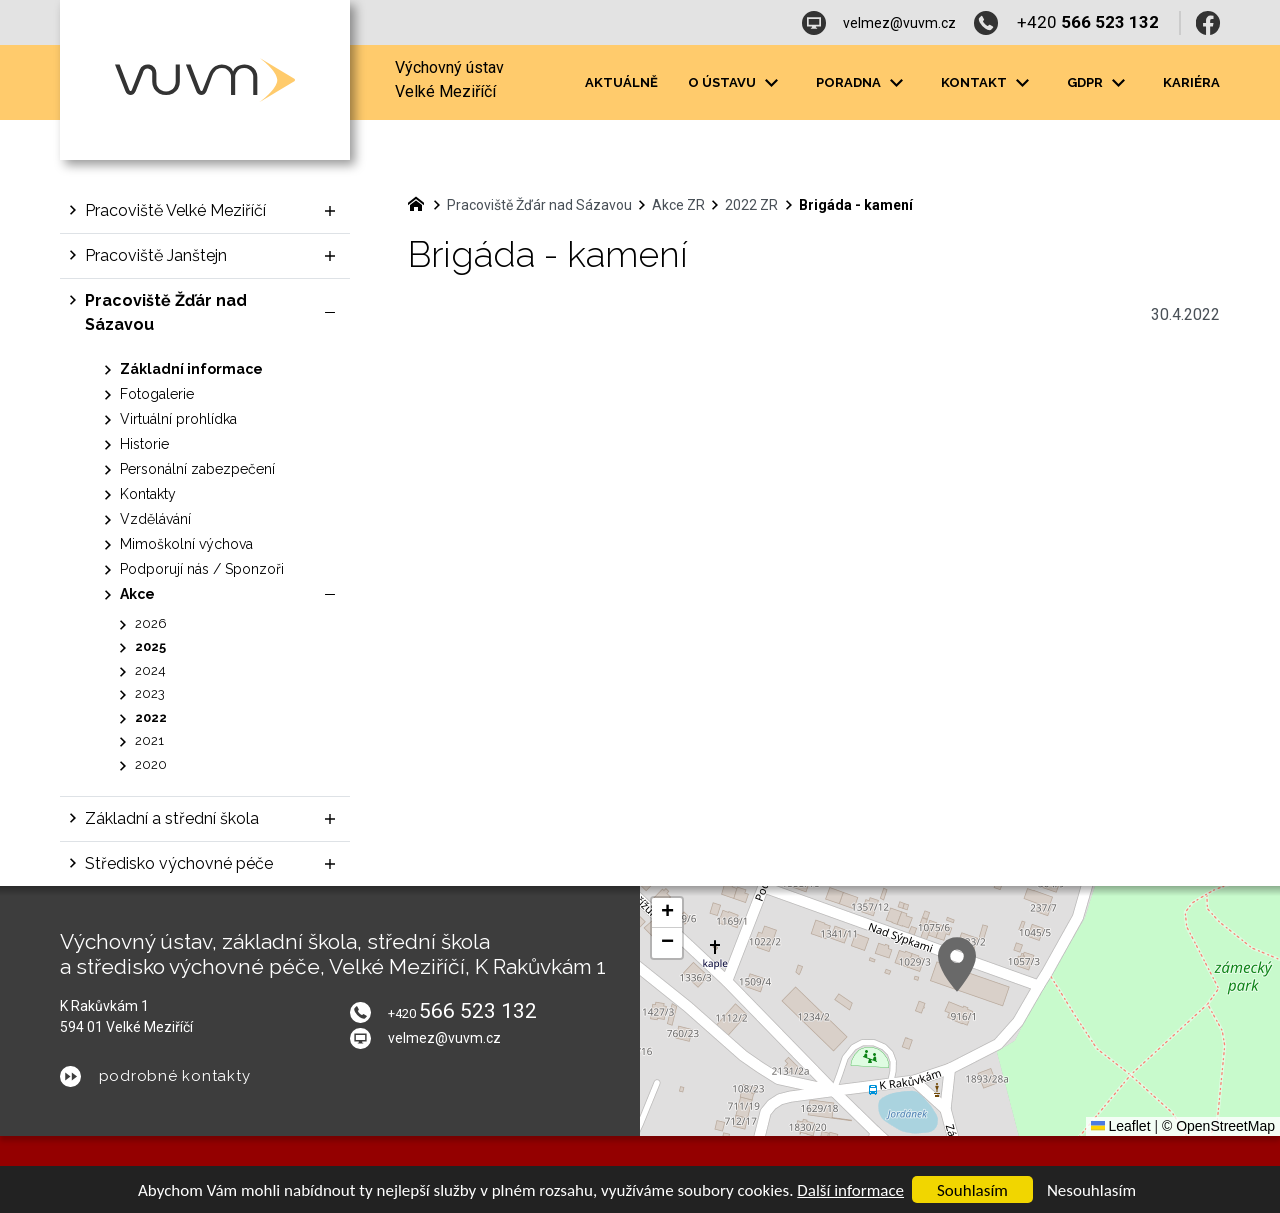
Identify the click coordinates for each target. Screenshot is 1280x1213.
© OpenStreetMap (1218, 1126)
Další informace (850, 1190)
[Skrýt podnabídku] (330, 313)
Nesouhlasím (1091, 1190)
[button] (957, 964)
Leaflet (1121, 1126)
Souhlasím (972, 1190)
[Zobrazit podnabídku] (771, 83)
